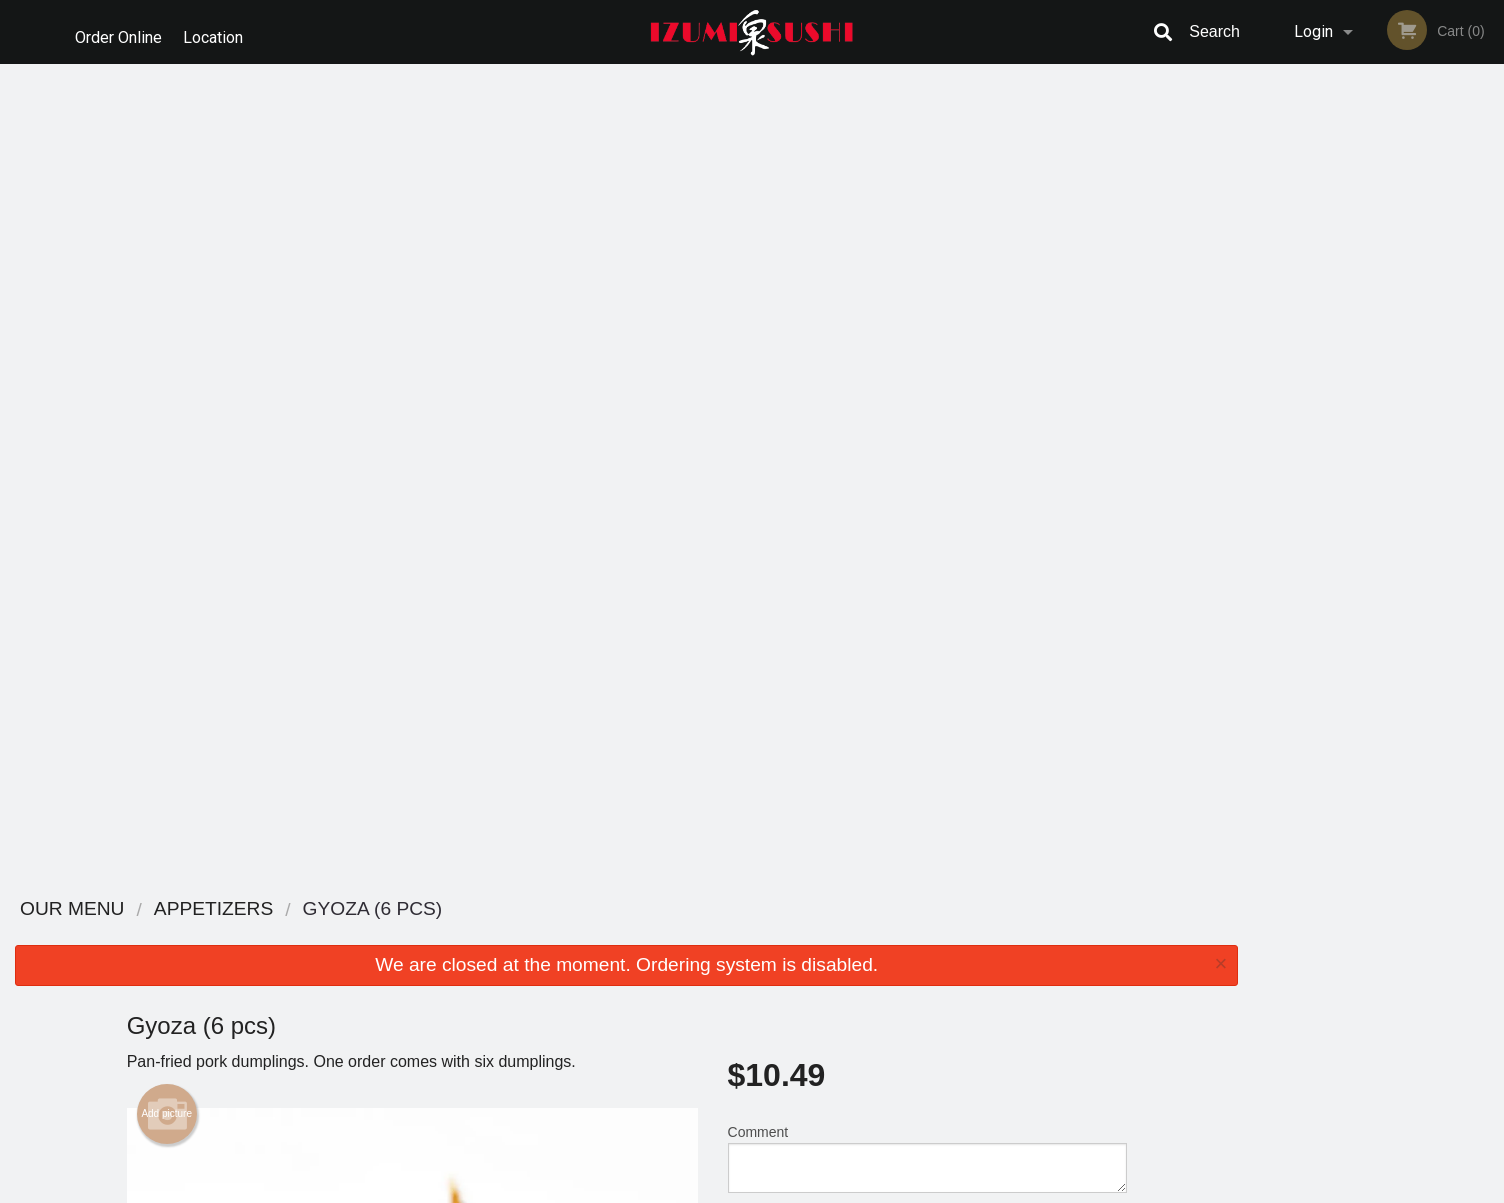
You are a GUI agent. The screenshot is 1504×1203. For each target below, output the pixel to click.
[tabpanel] (1378, 266)
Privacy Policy (890, 984)
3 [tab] (1364, 395)
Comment (927, 343)
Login (1313, 31)
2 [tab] (1334, 395)
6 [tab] (1454, 395)
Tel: (1077, 984)
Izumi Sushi (315, 909)
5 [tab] (1424, 395)
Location (220, 31)
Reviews (874, 935)
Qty (789, 424)
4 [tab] (1394, 395)
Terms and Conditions (912, 960)
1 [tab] (1304, 395)
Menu (700, 935)
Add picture (166, 299)
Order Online (118, 31)
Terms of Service (785, 1189)
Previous (1268, 266)
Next (1489, 266)
